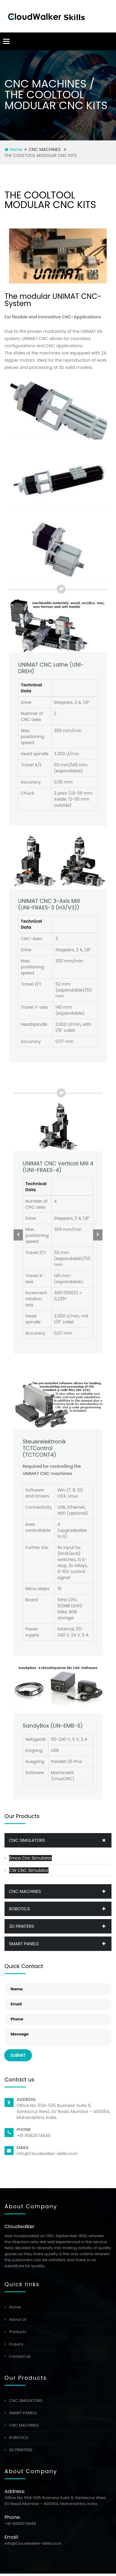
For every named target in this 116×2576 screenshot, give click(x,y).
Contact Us (20, 2356)
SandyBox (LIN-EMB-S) (53, 1725)
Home (13, 149)
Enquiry (16, 2344)
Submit (18, 2055)
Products (17, 2332)
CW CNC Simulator (29, 1870)
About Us (18, 2319)
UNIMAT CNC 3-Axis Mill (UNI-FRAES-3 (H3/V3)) (49, 904)
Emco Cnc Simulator (30, 1858)
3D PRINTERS (60, 1926)
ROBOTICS (60, 1909)
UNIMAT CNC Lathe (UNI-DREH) (51, 668)
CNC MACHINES (60, 1891)
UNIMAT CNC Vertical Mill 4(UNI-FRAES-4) (58, 1167)
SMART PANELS (60, 1944)
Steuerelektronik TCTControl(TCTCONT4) (44, 1448)
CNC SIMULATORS (60, 1840)
